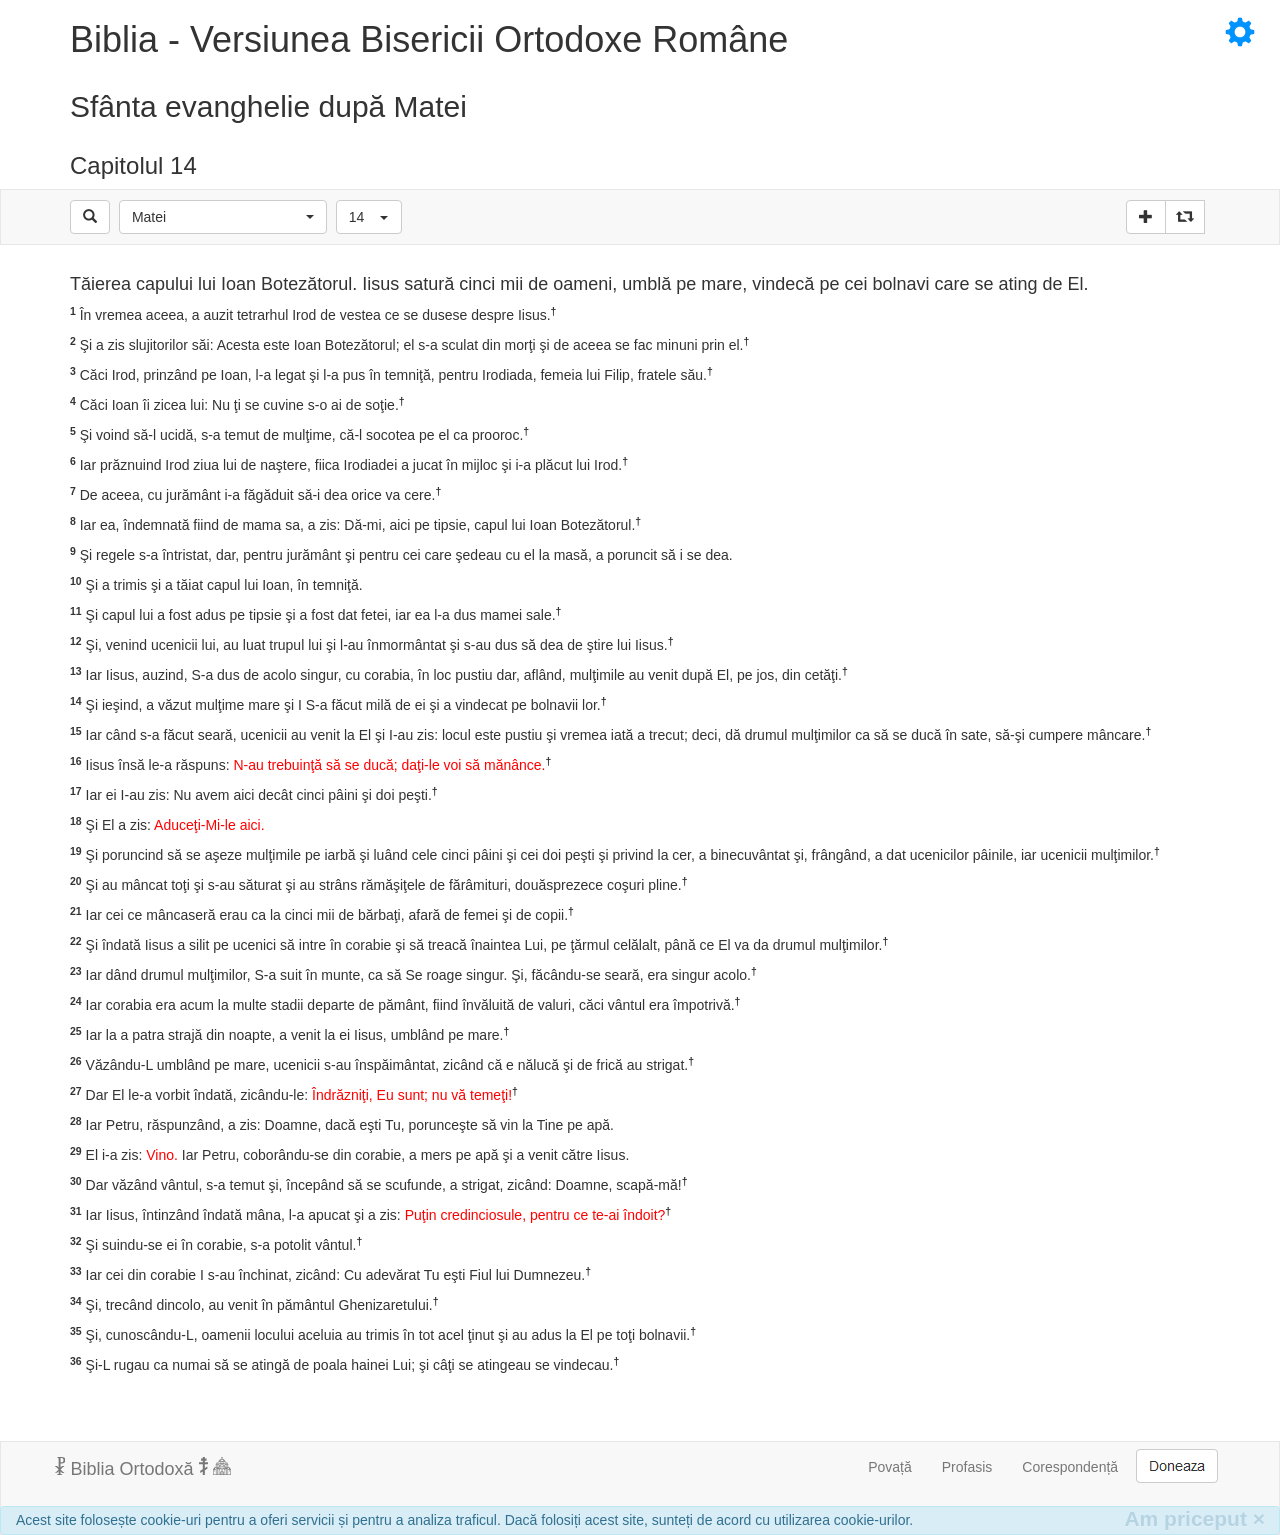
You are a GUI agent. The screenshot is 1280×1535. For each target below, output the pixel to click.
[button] (223, 217)
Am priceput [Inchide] (1194, 1518)
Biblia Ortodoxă (143, 1468)
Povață (890, 1467)
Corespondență (1070, 1467)
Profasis (967, 1467)
